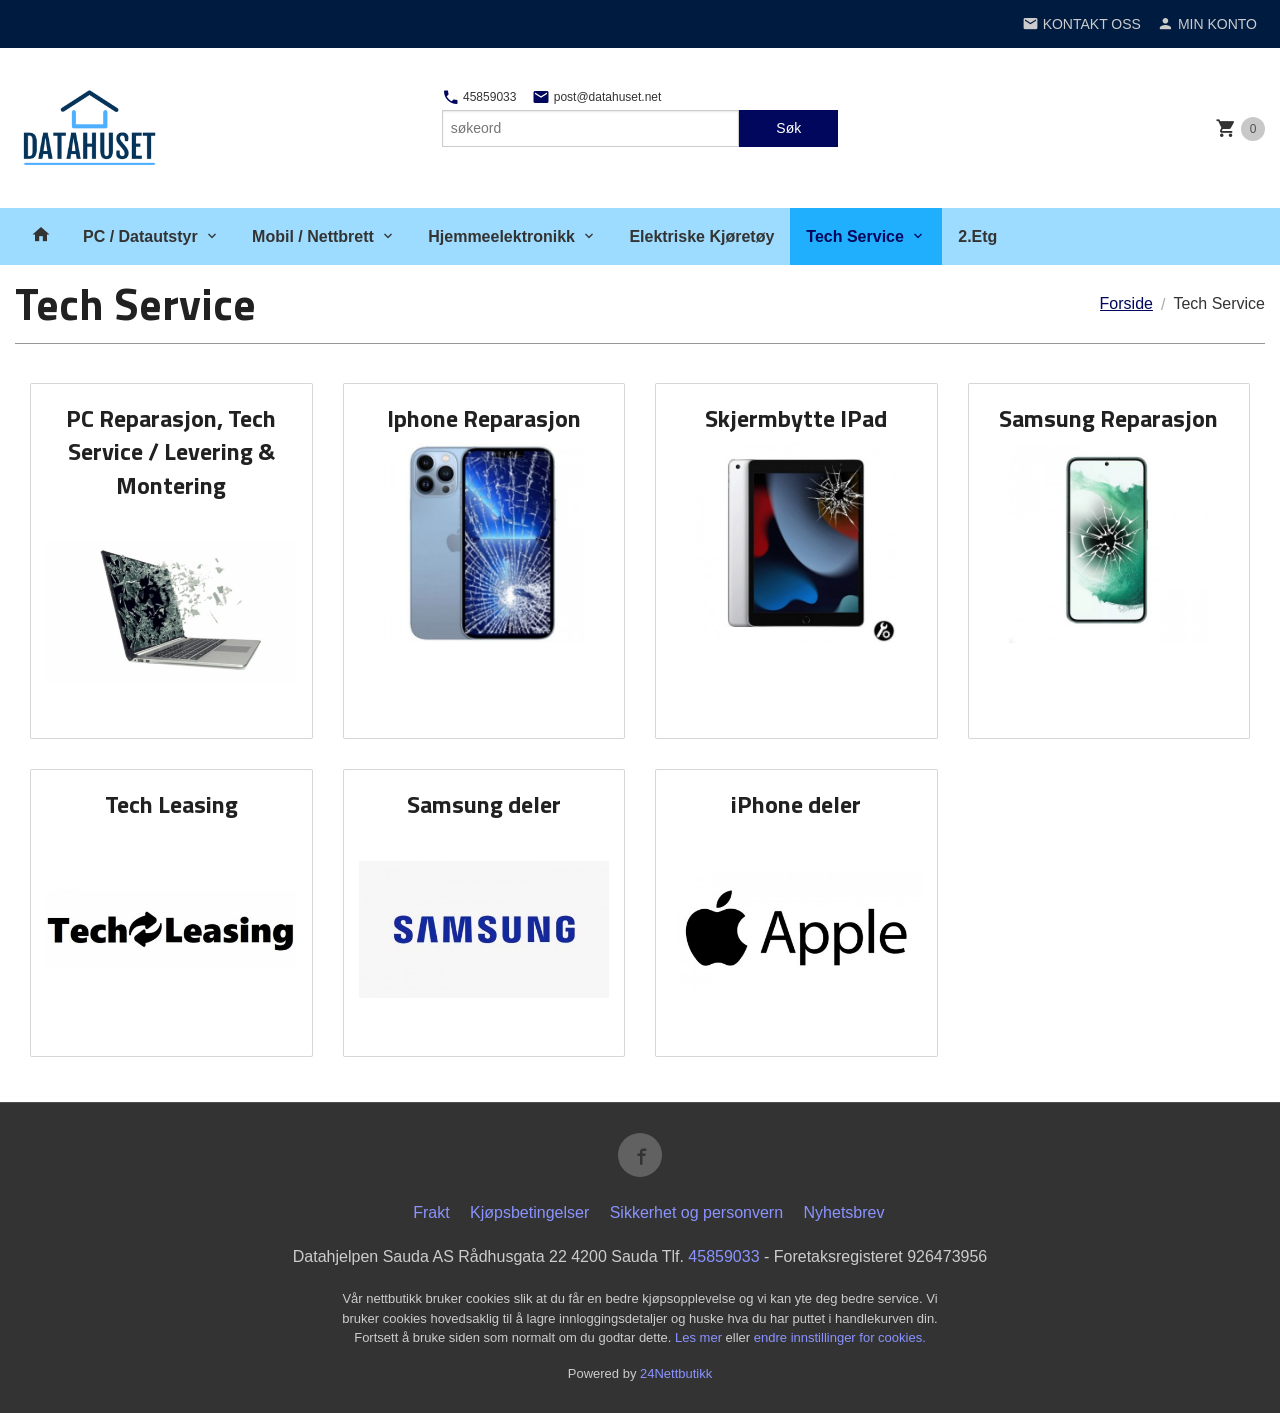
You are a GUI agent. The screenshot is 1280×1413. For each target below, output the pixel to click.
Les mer (700, 1337)
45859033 (479, 97)
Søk (788, 128)
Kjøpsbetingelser (529, 1212)
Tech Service (855, 236)
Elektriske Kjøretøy (701, 236)
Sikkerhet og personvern (696, 1212)
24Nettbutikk (676, 1373)
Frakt (431, 1212)
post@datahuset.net (596, 97)
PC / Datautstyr (140, 236)
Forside (1126, 303)
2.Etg (977, 236)
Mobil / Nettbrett (313, 236)
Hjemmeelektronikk (501, 236)
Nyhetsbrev (844, 1212)
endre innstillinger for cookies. (840, 1337)
